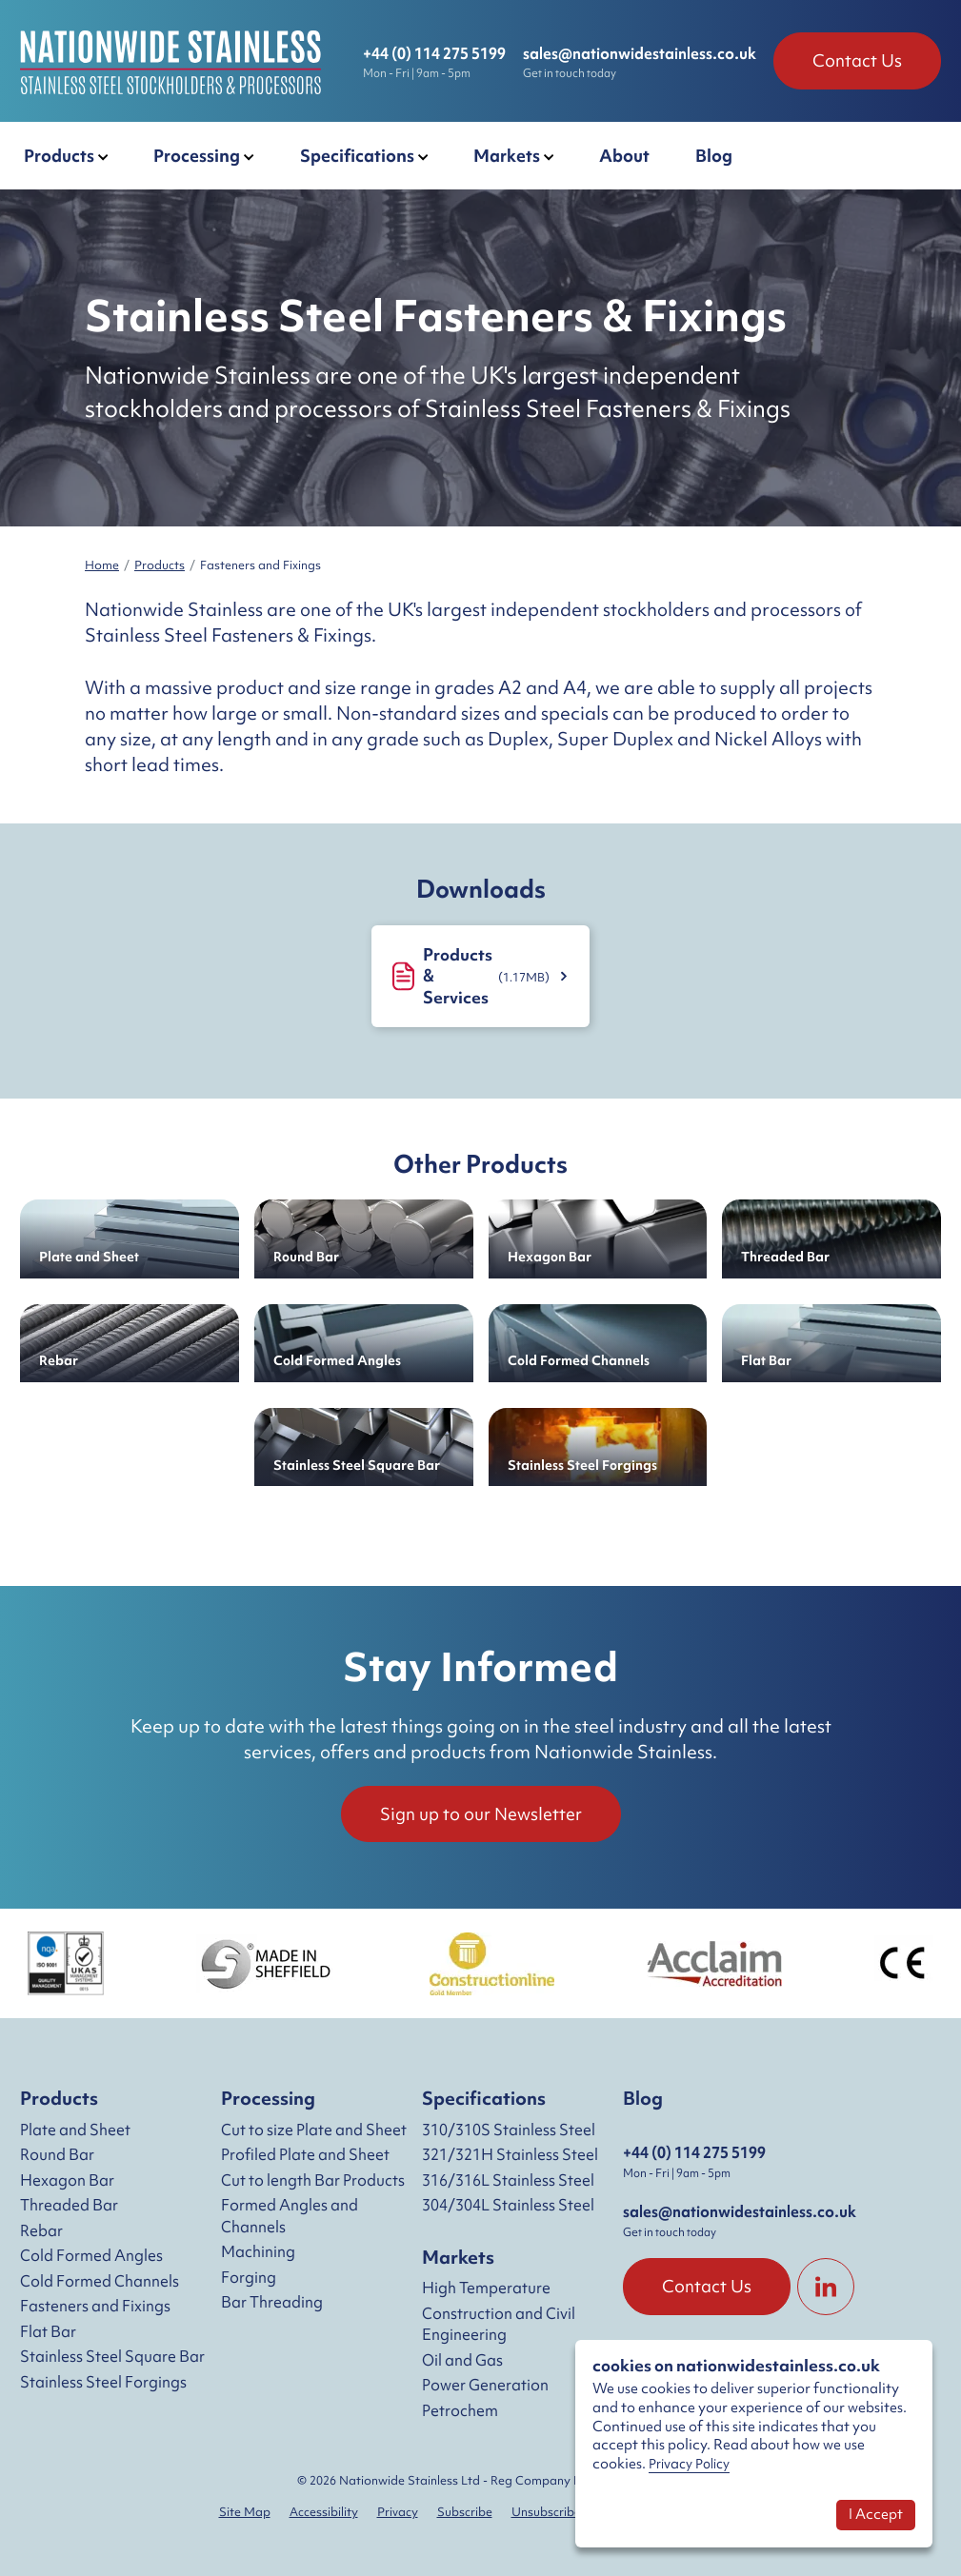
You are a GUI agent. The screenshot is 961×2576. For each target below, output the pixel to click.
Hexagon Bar (67, 2180)
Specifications (484, 2098)
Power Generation (485, 2384)
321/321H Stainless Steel (510, 2154)
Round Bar (57, 2154)
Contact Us (857, 60)
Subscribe (464, 2512)
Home (102, 565)
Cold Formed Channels (99, 2280)
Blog (643, 2098)
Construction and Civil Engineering (498, 2324)
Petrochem (460, 2410)
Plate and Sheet (75, 2129)
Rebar (41, 2230)
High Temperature (486, 2287)
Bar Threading (272, 2301)
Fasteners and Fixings (95, 2305)
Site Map (244, 2512)
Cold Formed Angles (91, 2255)
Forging (248, 2277)
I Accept (876, 2514)
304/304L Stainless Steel (508, 2204)
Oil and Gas (462, 2359)
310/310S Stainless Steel (508, 2129)
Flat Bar (48, 2331)
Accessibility (324, 2512)
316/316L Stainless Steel (508, 2180)
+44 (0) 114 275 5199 (434, 53)
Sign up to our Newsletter (481, 1814)
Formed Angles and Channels (289, 2215)
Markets (458, 2257)
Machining (258, 2251)
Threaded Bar (69, 2204)
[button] (66, 155)
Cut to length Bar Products (313, 2180)
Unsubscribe (546, 2512)
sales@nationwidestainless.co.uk (639, 53)
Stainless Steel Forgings (103, 2381)
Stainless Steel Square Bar (112, 2356)
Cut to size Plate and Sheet (314, 2129)
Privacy (397, 2512)
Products (159, 565)
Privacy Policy (689, 2463)
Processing (268, 2098)
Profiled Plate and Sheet (305, 2154)
